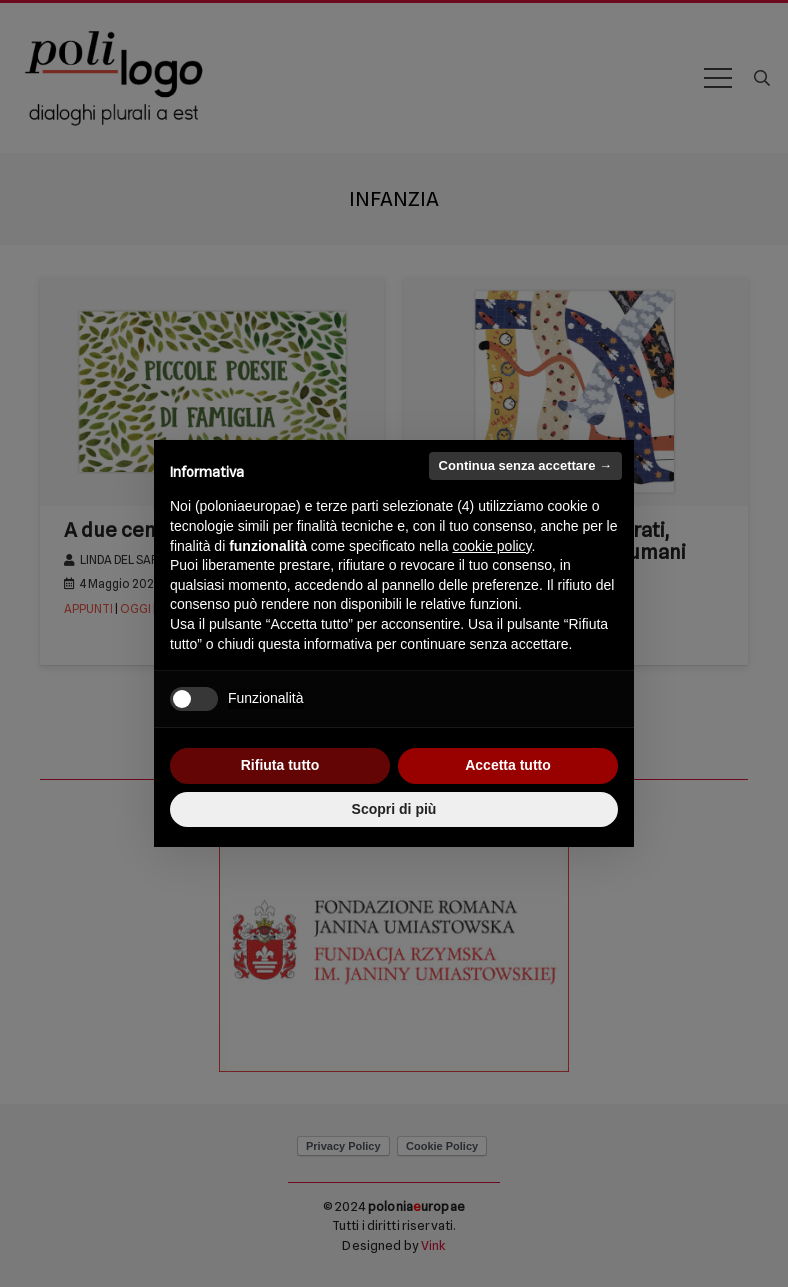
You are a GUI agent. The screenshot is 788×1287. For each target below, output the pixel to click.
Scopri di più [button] (394, 809)
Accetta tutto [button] (508, 765)
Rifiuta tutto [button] (280, 765)
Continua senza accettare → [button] (525, 465)
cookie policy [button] (491, 546)
